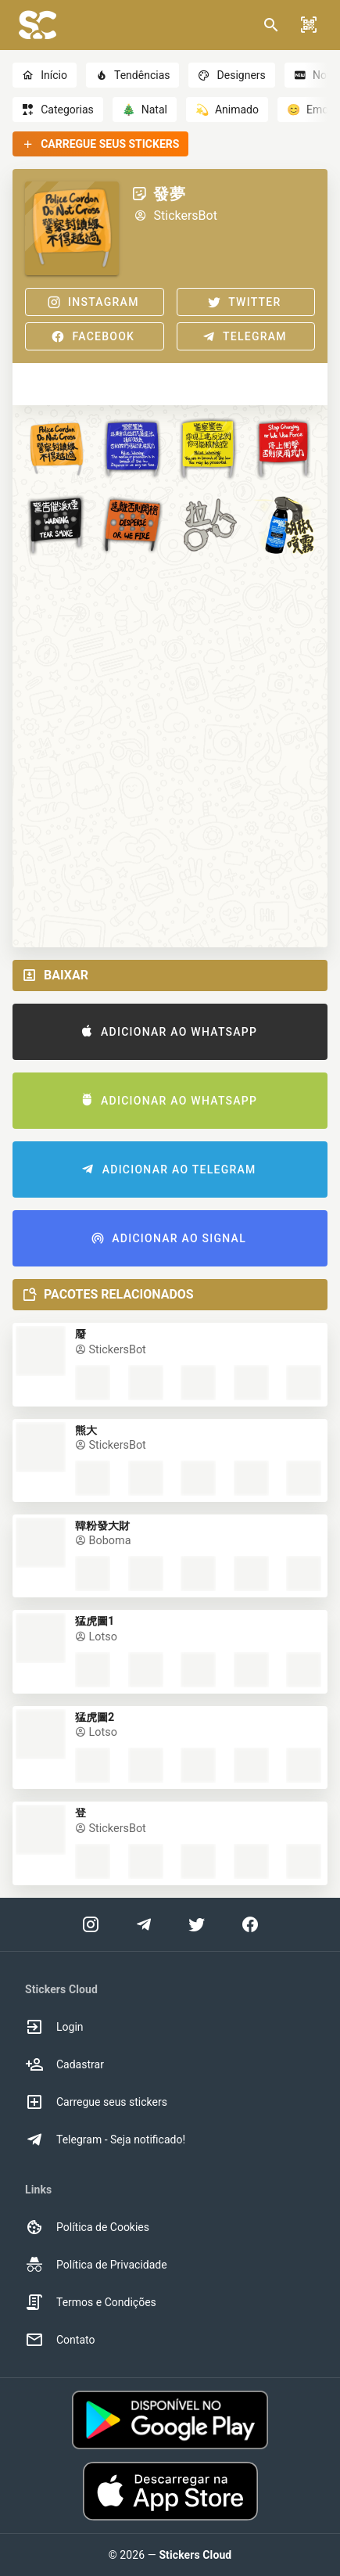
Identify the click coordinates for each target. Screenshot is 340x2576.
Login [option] (54, 2026)
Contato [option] (60, 2339)
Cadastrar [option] (64, 2064)
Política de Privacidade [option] (96, 2264)
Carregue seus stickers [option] (96, 2102)
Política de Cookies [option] (87, 2227)
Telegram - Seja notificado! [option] (105, 2139)
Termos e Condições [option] (90, 2302)
